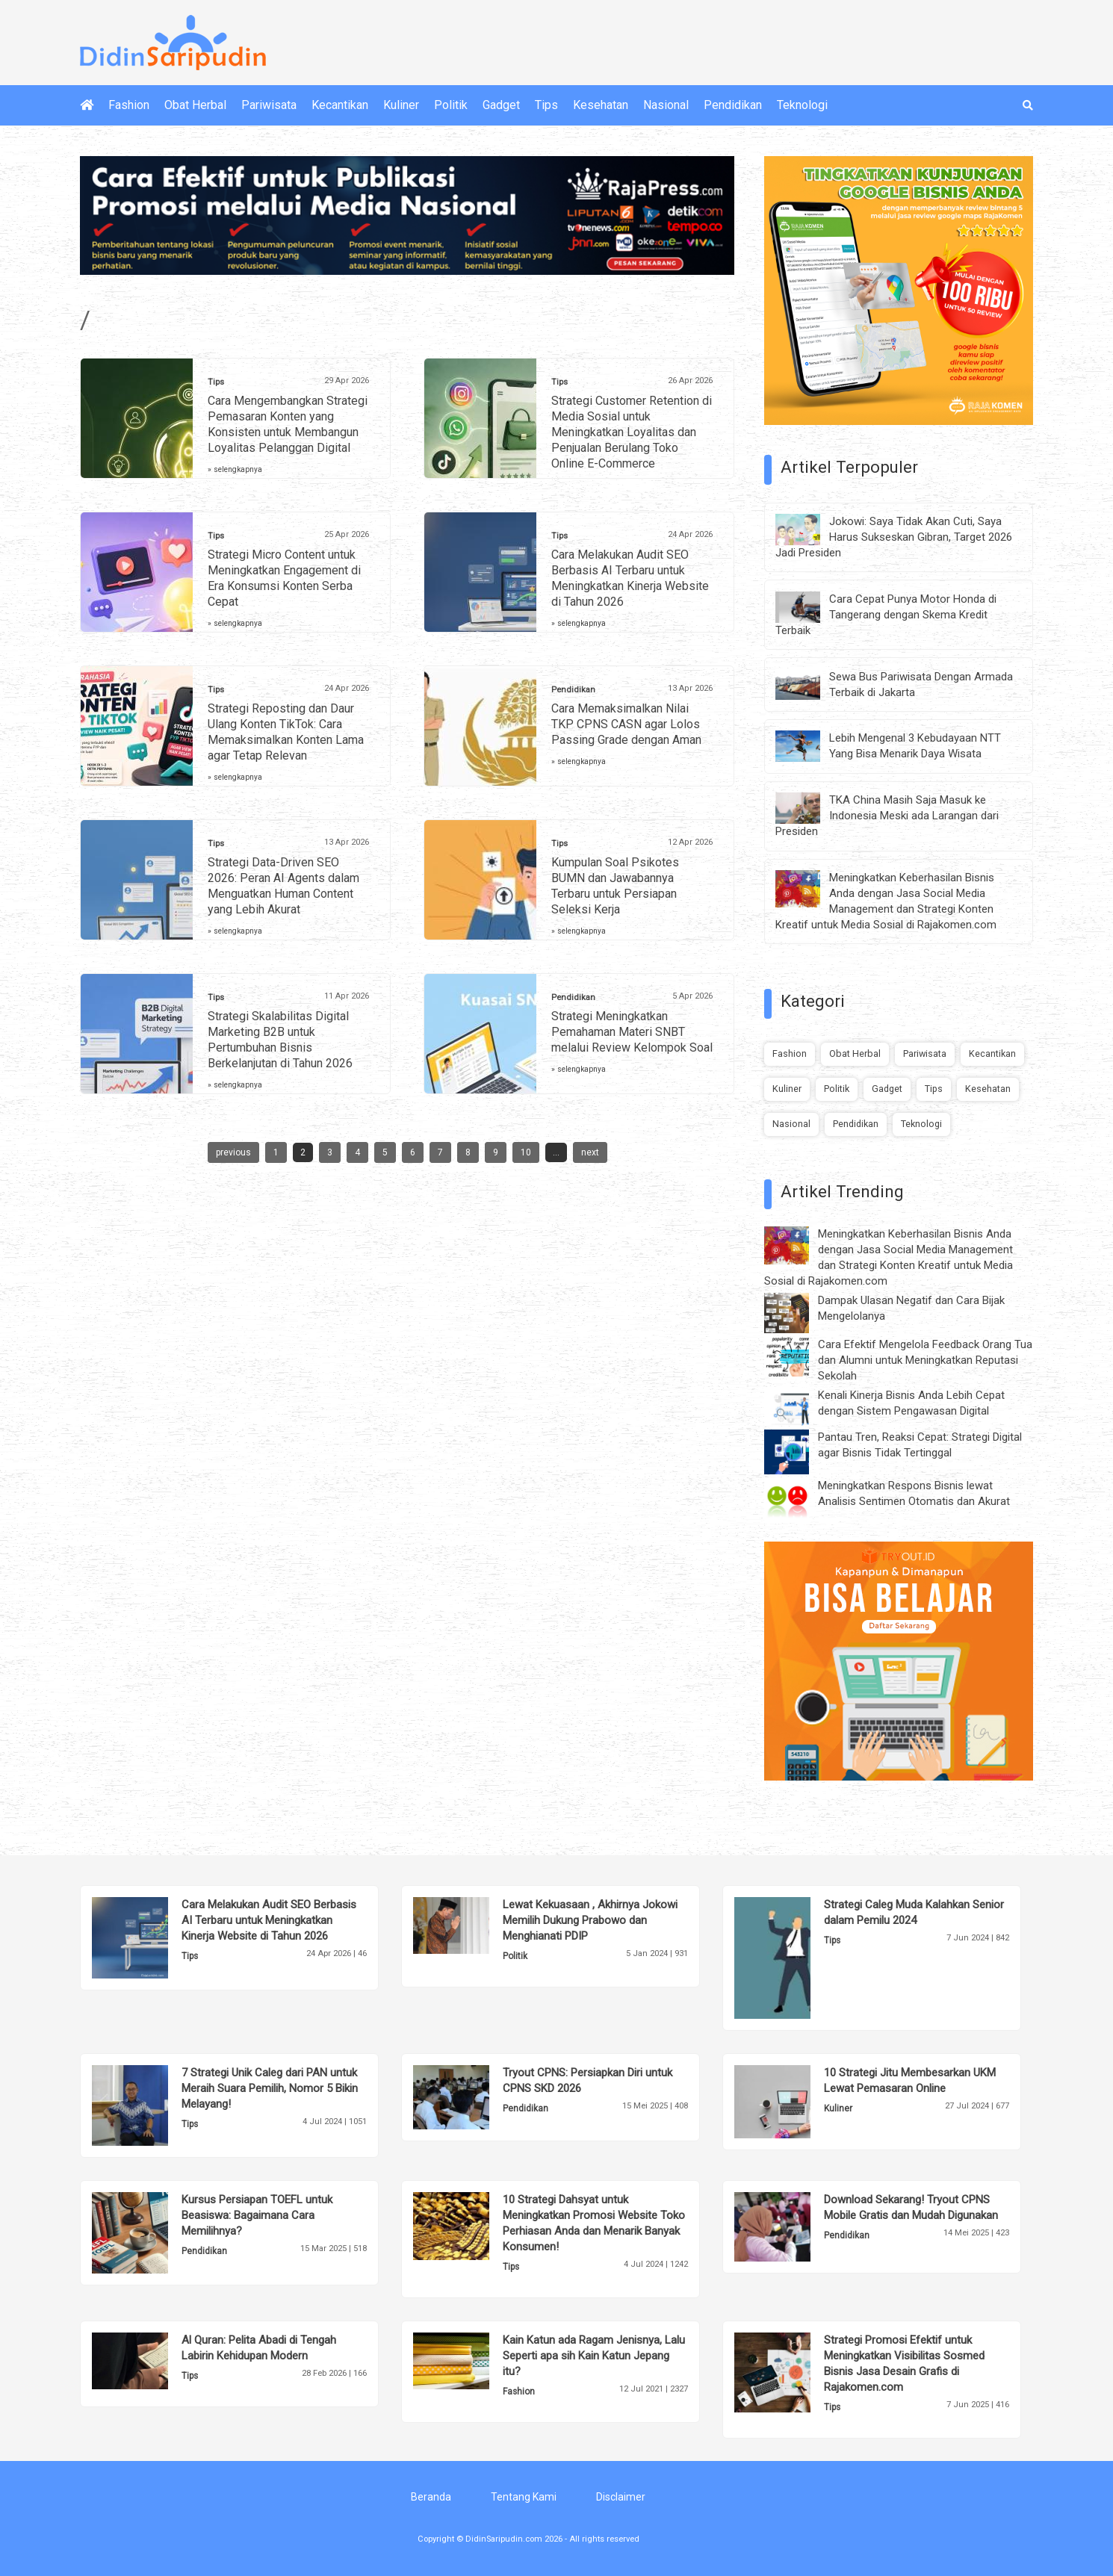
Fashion (128, 105)
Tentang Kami (523, 2497)
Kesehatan (600, 105)
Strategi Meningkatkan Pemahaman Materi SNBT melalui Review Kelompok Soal (632, 1032)
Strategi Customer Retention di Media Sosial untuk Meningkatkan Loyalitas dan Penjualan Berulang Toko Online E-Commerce (631, 432)
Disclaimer (620, 2497)
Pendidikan (733, 105)
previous (233, 1152)
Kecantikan (339, 105)
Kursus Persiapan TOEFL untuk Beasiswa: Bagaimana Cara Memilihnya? (257, 2215)
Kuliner (401, 105)
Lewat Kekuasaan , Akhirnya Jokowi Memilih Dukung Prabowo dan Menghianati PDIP (590, 1920)
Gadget (501, 105)
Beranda (431, 2497)
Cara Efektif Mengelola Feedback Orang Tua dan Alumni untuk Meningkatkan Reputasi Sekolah (925, 1360)
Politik (451, 105)
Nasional (666, 105)
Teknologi (802, 105)
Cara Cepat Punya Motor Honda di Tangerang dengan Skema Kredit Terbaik (885, 614)
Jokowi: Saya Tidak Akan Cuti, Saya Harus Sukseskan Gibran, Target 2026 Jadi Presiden (893, 537)
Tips (546, 105)
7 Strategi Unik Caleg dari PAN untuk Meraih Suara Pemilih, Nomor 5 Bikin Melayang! (270, 2088)
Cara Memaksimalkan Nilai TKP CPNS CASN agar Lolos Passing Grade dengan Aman (626, 724)
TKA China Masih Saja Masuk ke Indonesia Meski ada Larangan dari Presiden (887, 815)
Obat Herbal (195, 105)
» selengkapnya (235, 469)
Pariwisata (269, 105)
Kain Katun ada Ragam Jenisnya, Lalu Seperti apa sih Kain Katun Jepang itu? (594, 2355)
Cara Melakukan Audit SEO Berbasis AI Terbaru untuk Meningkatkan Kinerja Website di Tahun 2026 (269, 1920)
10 (526, 1152)
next (590, 1152)
